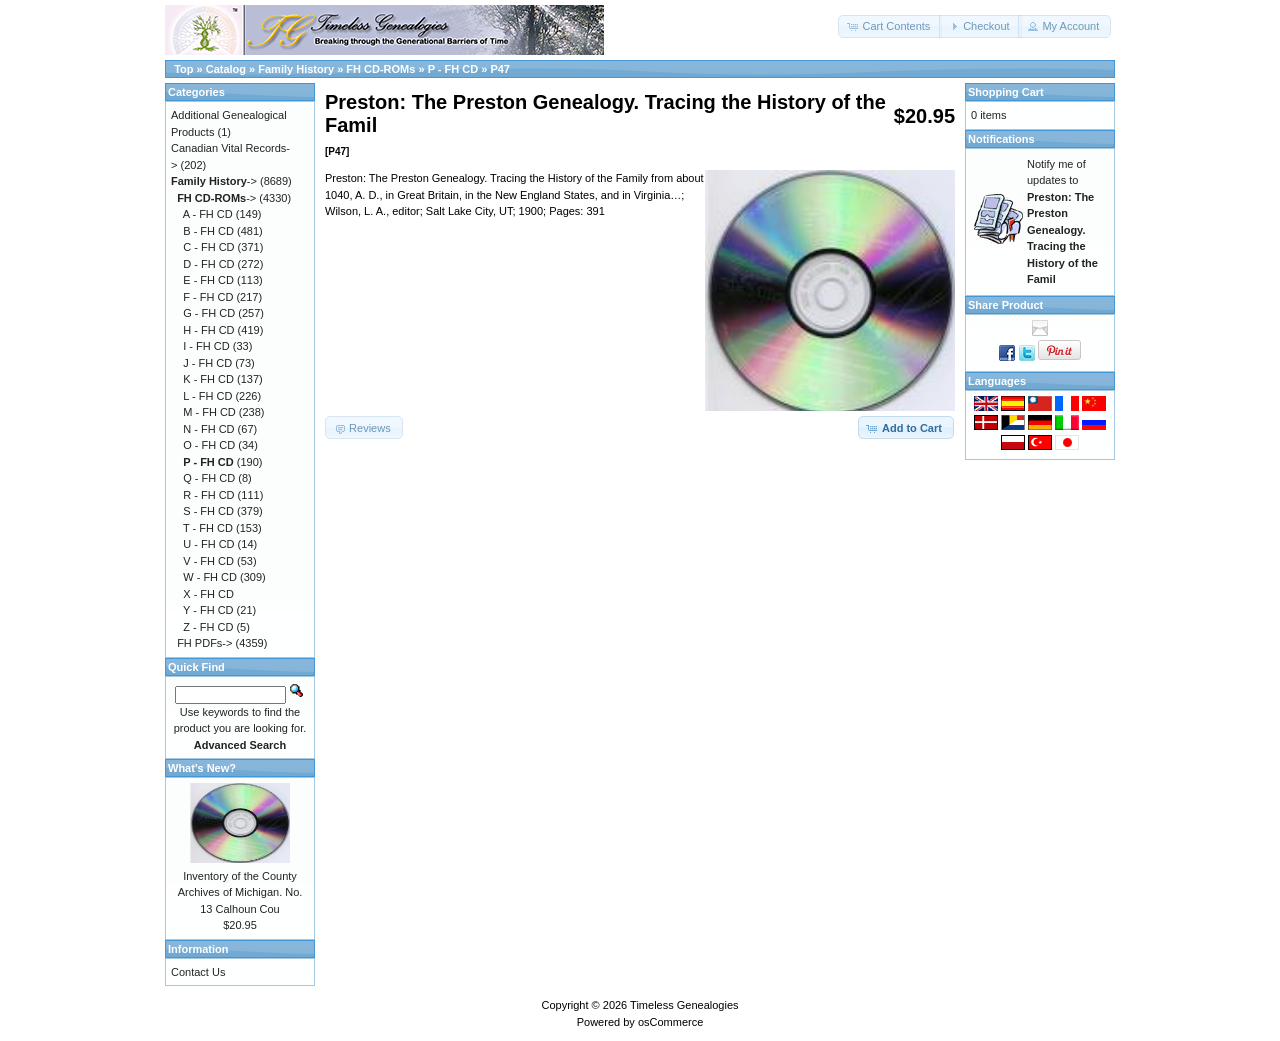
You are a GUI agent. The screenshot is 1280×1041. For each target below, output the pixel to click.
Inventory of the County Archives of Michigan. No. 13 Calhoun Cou (240, 892)
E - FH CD (208, 280)
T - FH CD (208, 528)
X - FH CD (208, 594)
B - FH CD (208, 231)
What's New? (202, 768)
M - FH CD (209, 412)
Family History (296, 69)
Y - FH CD (208, 610)
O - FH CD (209, 445)
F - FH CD (208, 297)
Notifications (1001, 139)
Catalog (226, 69)
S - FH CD (208, 511)
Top (183, 69)
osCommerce (670, 1022)
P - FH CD (453, 69)
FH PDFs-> (204, 643)
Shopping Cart (1006, 92)
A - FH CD (208, 214)
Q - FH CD (209, 478)
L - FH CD (207, 396)
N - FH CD (208, 429)
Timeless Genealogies (684, 1005)
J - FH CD (207, 363)
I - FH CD (206, 346)
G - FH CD (209, 313)
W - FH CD (210, 577)
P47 (500, 69)
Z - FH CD (208, 627)
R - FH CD (208, 495)
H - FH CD (208, 330)
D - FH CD (208, 264)
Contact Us (198, 972)
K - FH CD (208, 379)
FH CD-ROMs (380, 69)
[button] (890, 26)
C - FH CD (208, 247)
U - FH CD (208, 544)
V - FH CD (208, 561)
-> (214, 181)
